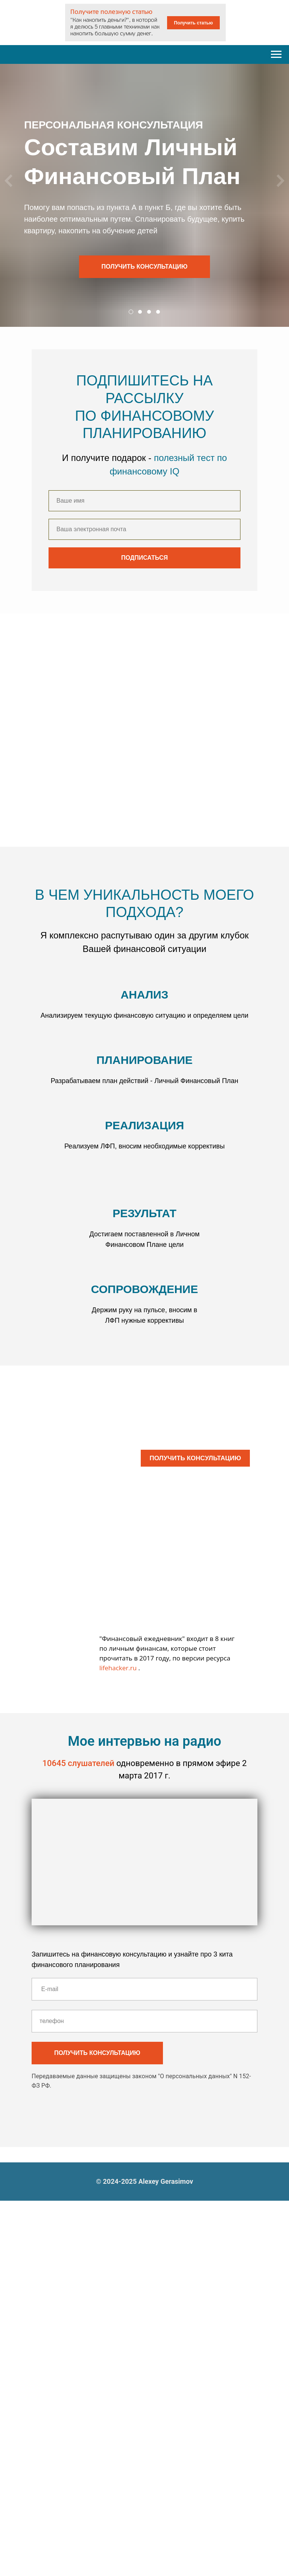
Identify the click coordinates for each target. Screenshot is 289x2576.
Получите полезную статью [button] (111, 12)
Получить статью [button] (193, 23)
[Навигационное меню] (276, 54)
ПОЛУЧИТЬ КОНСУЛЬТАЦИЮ (195, 1458)
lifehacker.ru (118, 1667)
